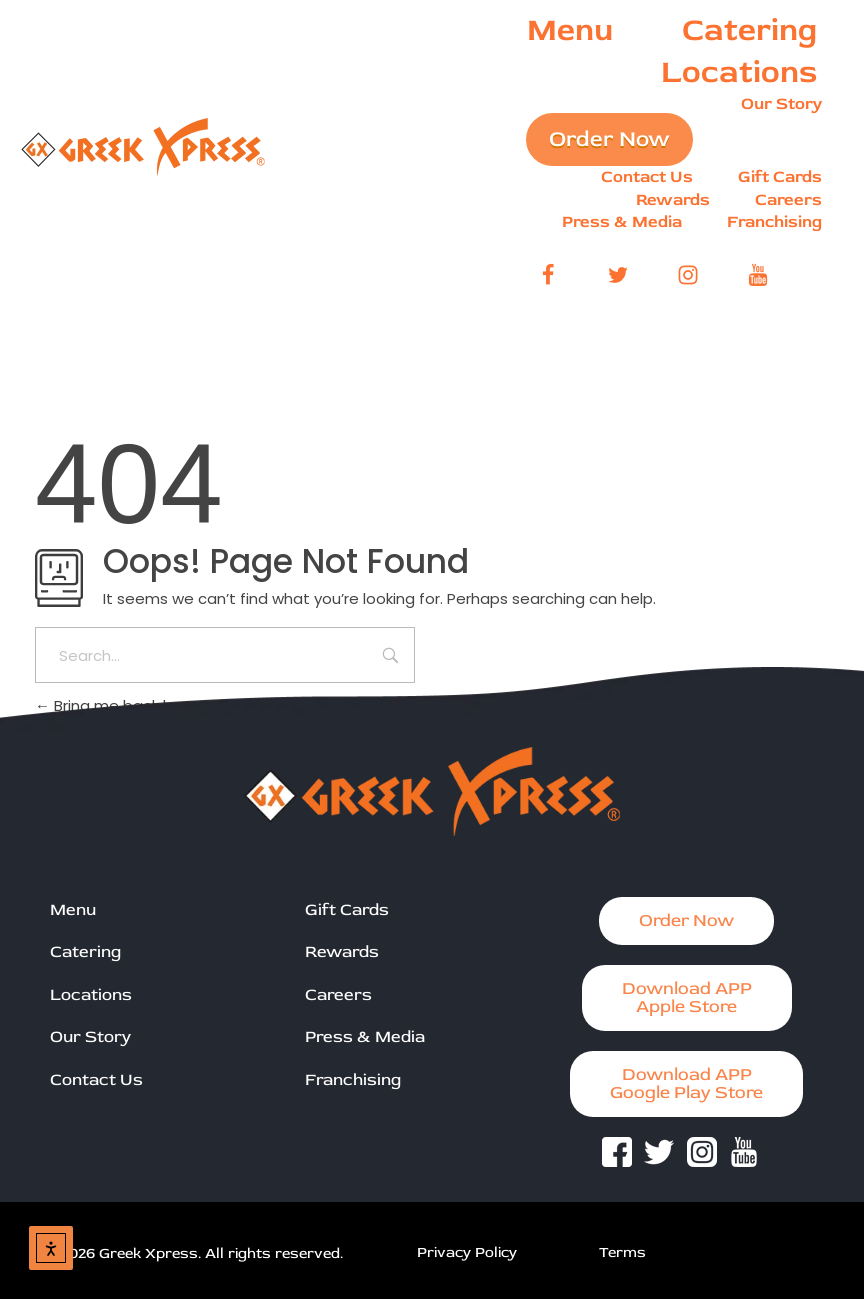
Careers (338, 994)
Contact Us (96, 1079)
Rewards (342, 951)
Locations (91, 994)
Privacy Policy (467, 1252)
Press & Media (365, 1036)
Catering (85, 951)
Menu (73, 909)
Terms (622, 1252)
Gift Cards (347, 909)
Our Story (90, 1036)
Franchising (353, 1079)
